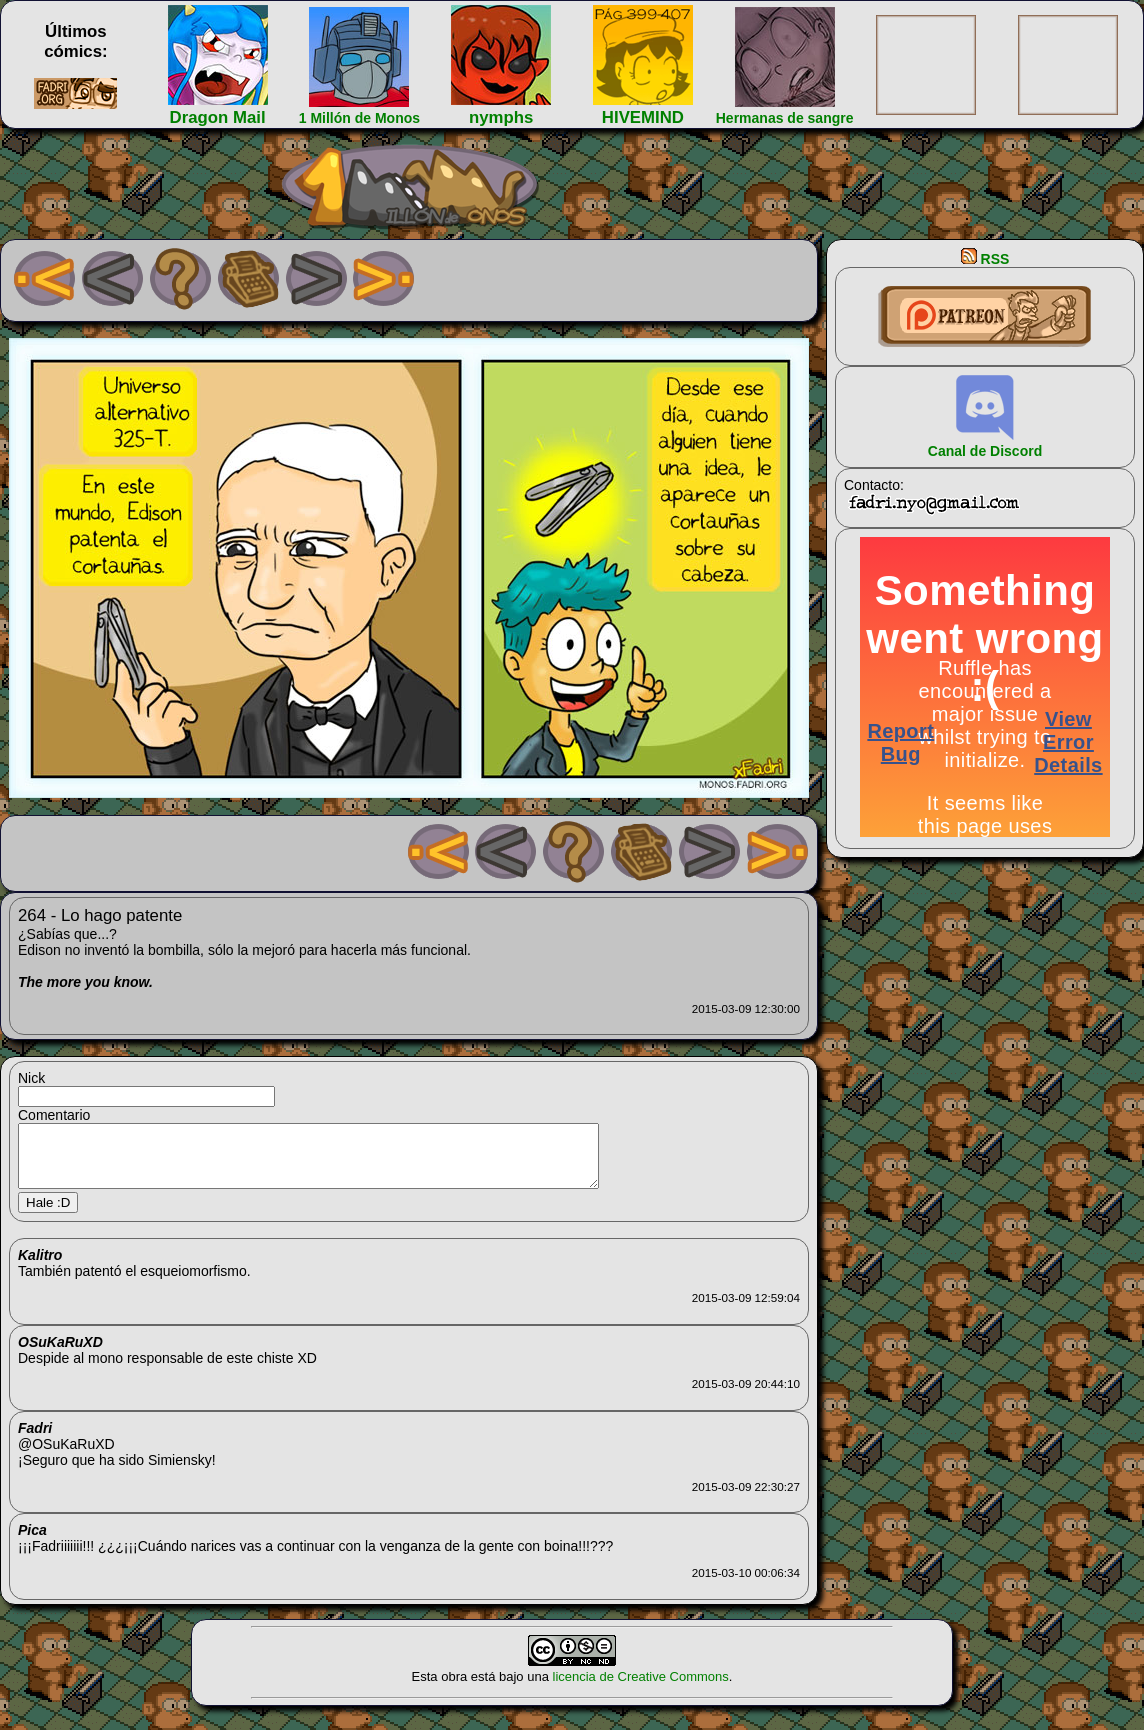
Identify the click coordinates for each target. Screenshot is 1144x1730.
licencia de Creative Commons (641, 1688)
